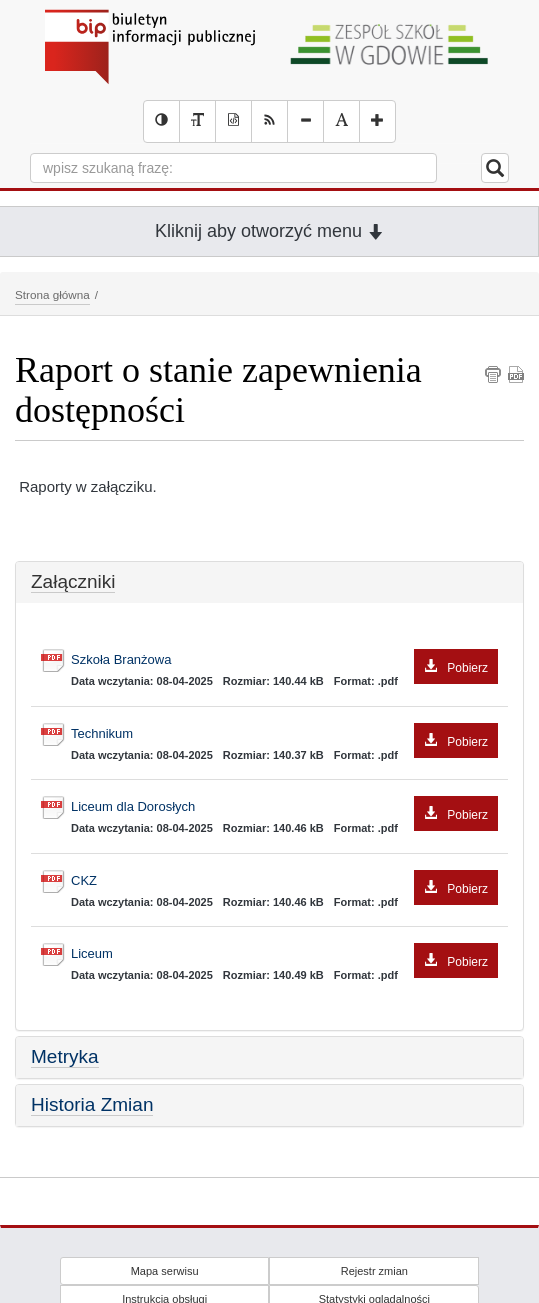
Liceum (284, 954)
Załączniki (73, 581)
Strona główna (52, 294)
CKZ (284, 881)
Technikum (284, 734)
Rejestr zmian (374, 1271)
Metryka (65, 1056)
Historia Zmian (92, 1104)
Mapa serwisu (165, 1271)
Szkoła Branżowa (284, 660)
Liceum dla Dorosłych (284, 807)
